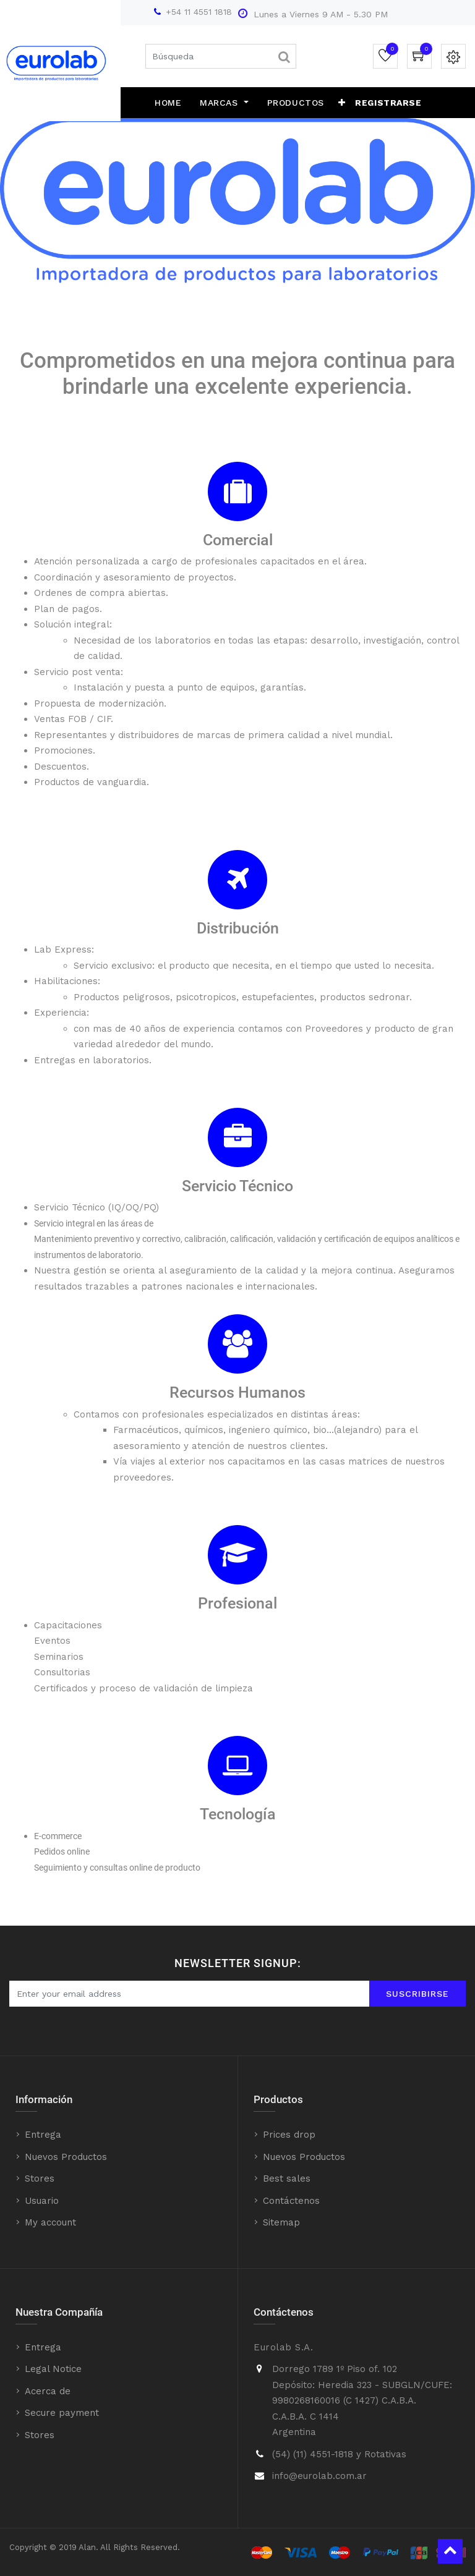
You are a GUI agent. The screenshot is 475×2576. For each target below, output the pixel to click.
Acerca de (48, 2391)
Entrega (43, 2134)
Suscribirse (417, 1994)
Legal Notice (53, 2368)
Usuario (42, 2200)
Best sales (286, 2178)
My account (50, 2222)
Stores (39, 2178)
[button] (342, 102)
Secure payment (62, 2412)
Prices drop (289, 2134)
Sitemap (281, 2222)
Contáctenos (291, 2200)
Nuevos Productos (66, 2156)
